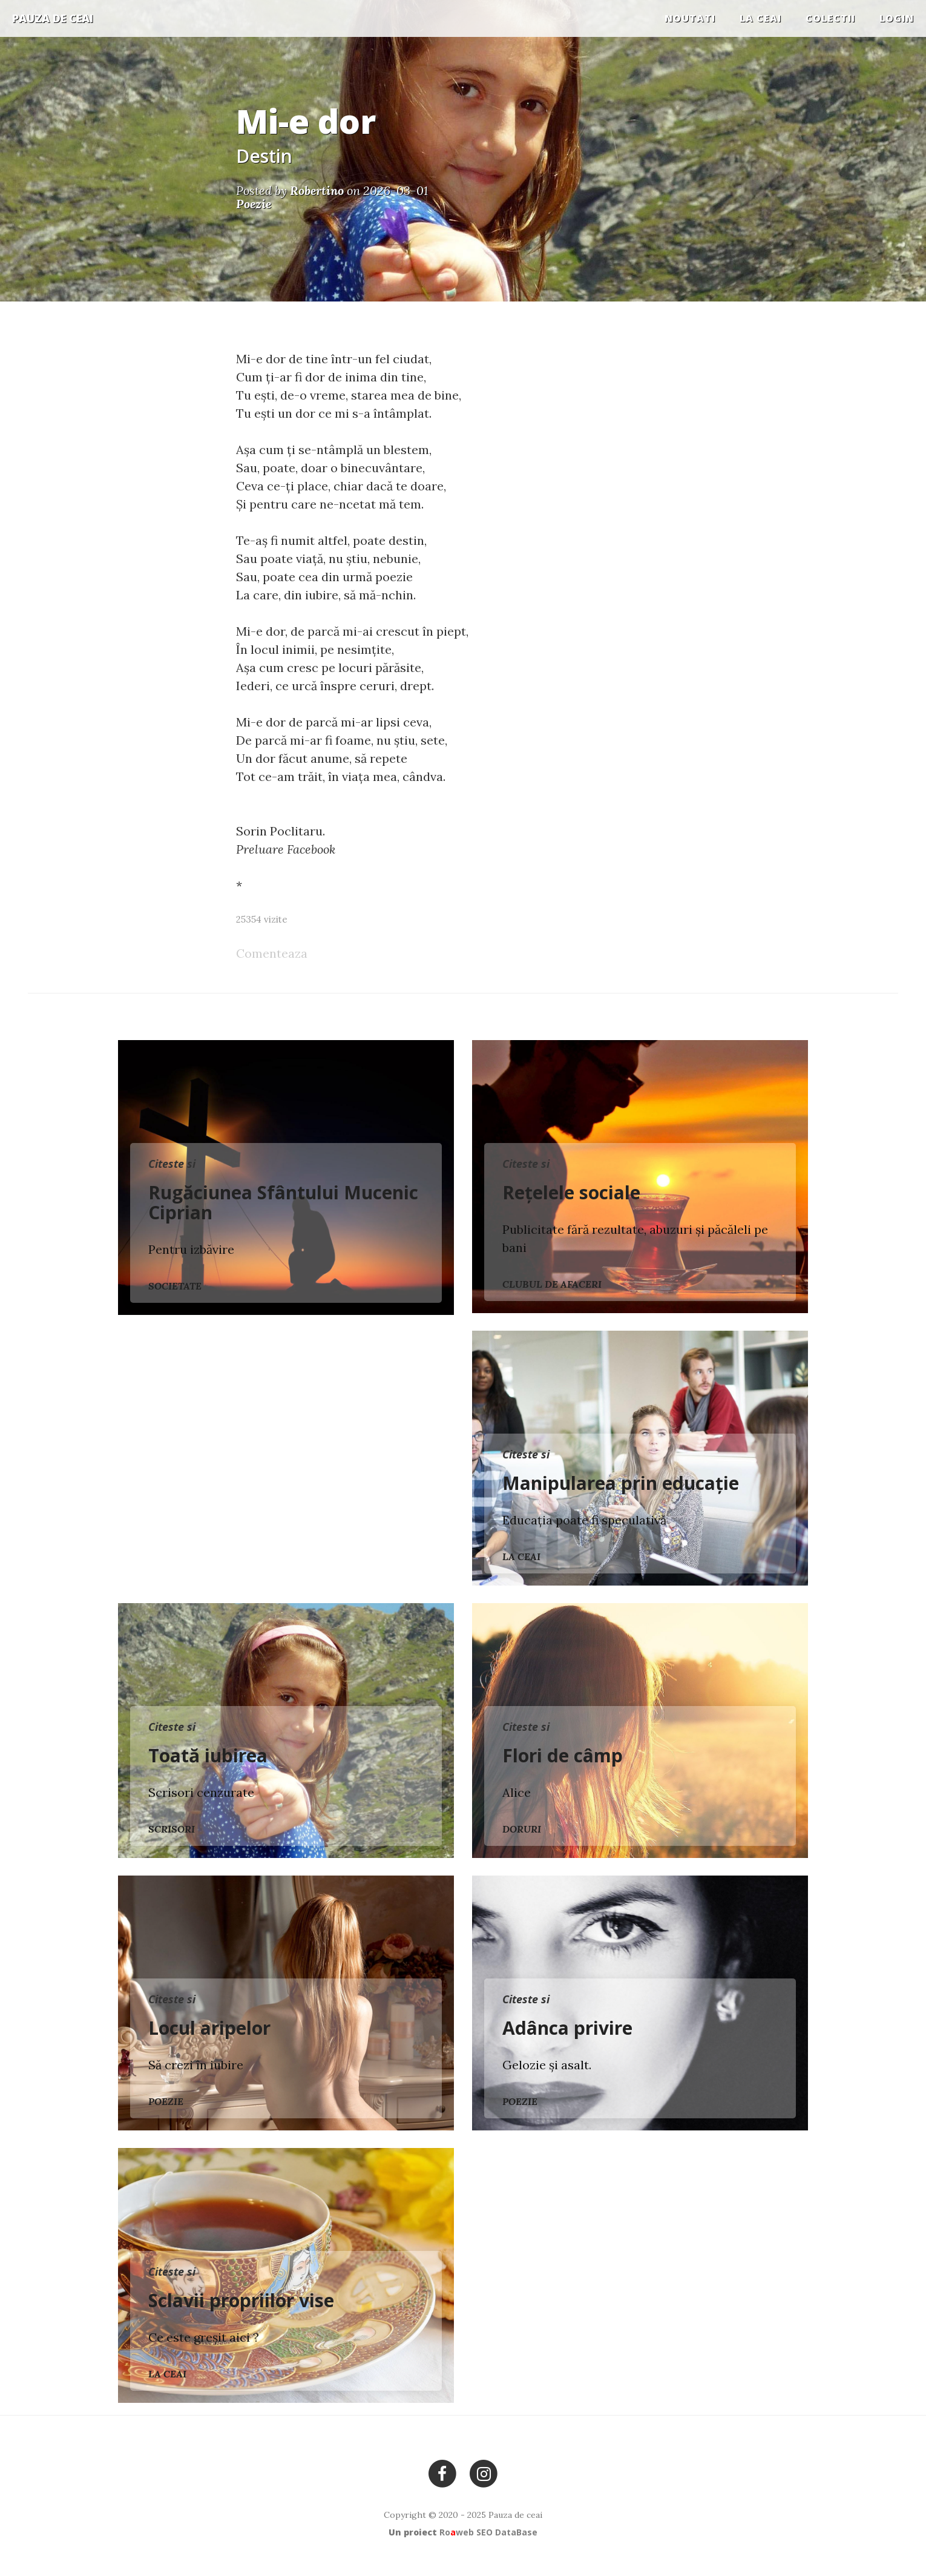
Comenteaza (271, 953)
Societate (175, 1286)
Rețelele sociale (571, 1192)
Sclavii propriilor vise (241, 2300)
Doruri (521, 1829)
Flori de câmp (562, 1755)
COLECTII (830, 18)
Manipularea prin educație (620, 1483)
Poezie (165, 2101)
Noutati (690, 18)
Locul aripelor (209, 2027)
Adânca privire (567, 2027)
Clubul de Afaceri (552, 1284)
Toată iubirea (208, 1755)
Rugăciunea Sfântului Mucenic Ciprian (283, 1202)
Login (896, 18)
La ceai (760, 18)
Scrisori (171, 1829)
